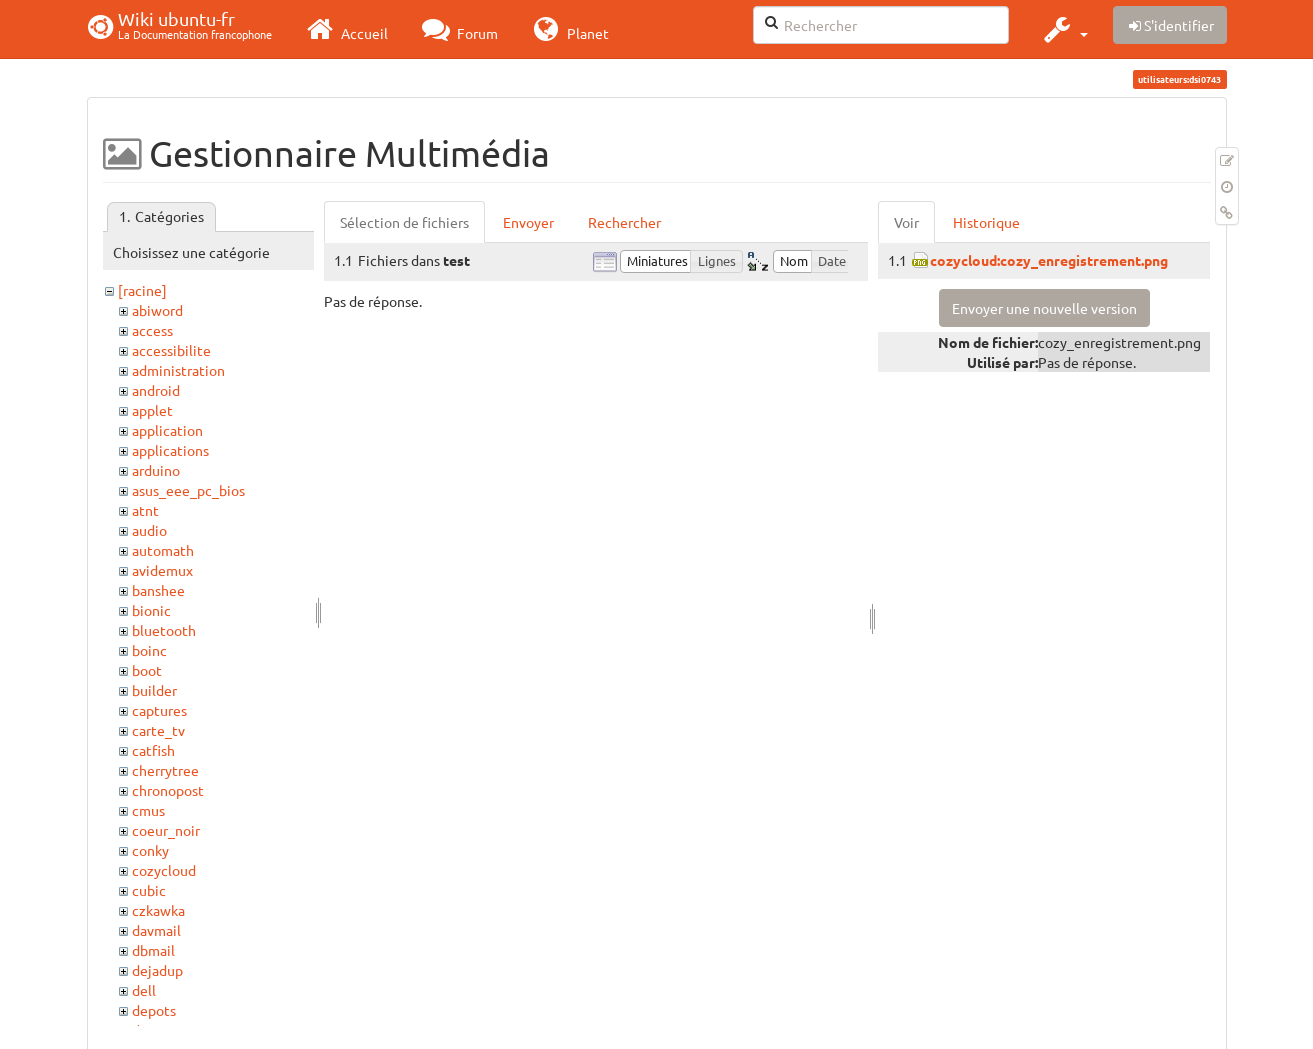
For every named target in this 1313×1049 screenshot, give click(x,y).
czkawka (158, 910)
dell (144, 990)
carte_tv (158, 730)
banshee (158, 590)
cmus (148, 810)
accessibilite (171, 350)
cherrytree (165, 770)
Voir (906, 222)
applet (152, 410)
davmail (156, 930)
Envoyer (528, 222)
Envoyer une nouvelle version (1044, 308)
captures (159, 710)
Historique (986, 222)
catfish (153, 750)
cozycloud (164, 870)
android (156, 390)
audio (149, 530)
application (167, 430)
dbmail (153, 950)
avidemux (162, 570)
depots (154, 1010)
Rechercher (624, 222)
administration (178, 370)
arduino (156, 470)
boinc (149, 650)
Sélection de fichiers (404, 222)
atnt (145, 510)
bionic (151, 610)
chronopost (168, 790)
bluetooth (164, 630)
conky (150, 850)
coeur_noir (166, 830)
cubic (149, 890)
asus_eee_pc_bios (188, 490)
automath (163, 550)
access (152, 330)
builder (154, 690)
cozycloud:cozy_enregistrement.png (1049, 260)
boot (147, 670)
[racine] (142, 290)
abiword (157, 310)
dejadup (157, 970)
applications (170, 450)
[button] (1063, 29)
